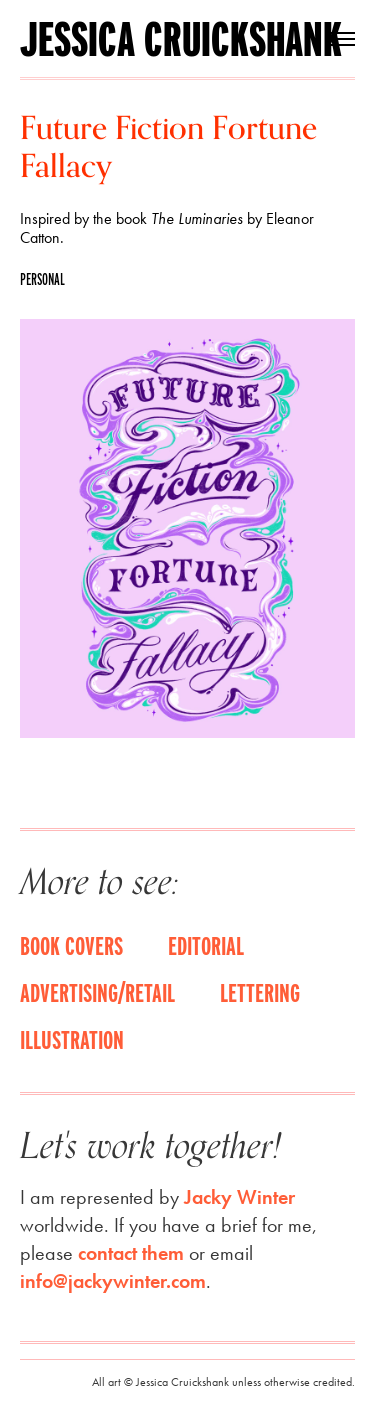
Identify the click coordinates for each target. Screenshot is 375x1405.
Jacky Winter (239, 1197)
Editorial (206, 945)
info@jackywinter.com (113, 1281)
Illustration (72, 1039)
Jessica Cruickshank (181, 39)
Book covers (71, 945)
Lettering (260, 992)
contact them (131, 1253)
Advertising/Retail (97, 992)
